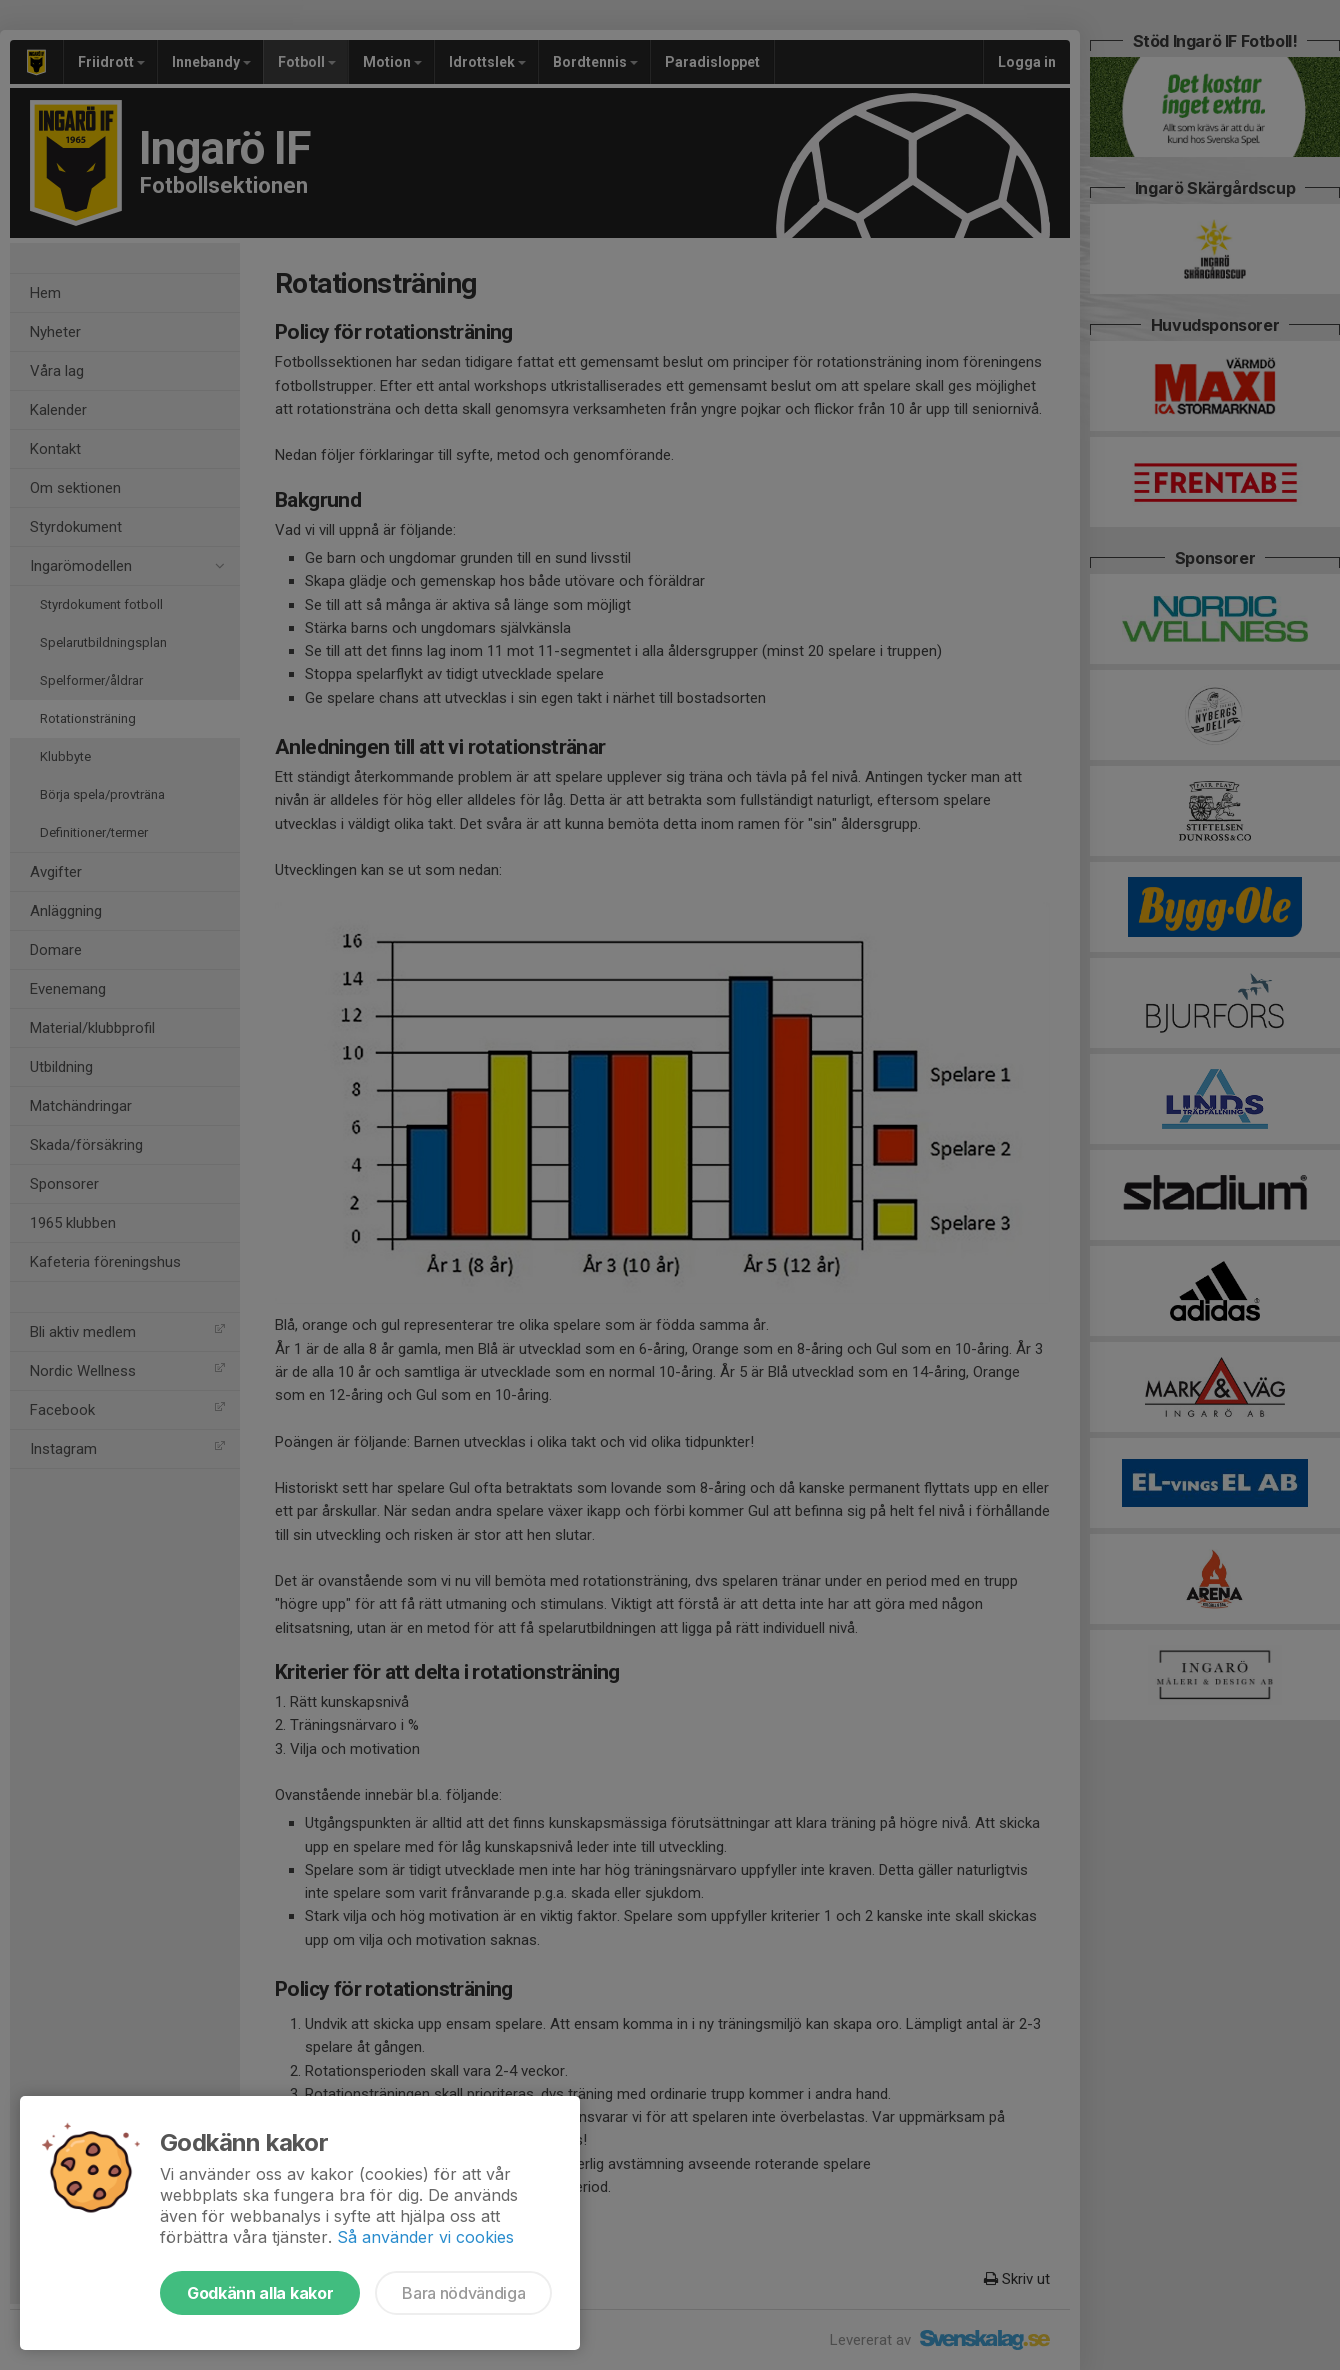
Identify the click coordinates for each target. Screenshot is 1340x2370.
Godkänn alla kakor (260, 2293)
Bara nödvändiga (463, 2293)
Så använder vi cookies (425, 2237)
